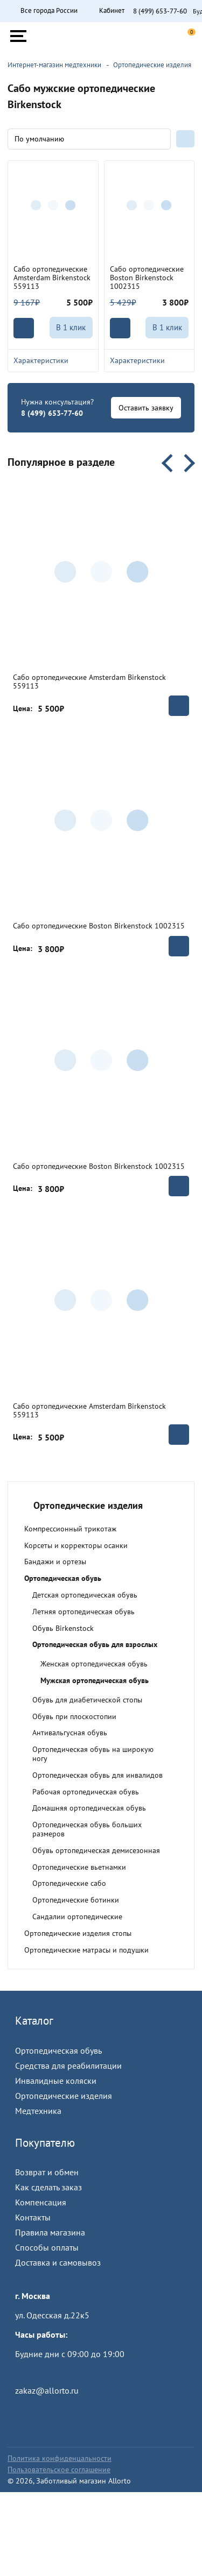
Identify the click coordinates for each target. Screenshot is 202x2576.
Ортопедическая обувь (62, 1578)
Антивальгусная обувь (69, 1732)
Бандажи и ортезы (55, 1561)
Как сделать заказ (48, 2187)
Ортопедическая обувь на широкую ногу (93, 1753)
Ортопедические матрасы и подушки (86, 1950)
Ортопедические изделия (63, 2095)
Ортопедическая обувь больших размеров (87, 1829)
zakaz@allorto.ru (47, 2390)
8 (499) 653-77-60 (160, 11)
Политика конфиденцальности (60, 2458)
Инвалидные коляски (55, 2080)
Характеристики (53, 360)
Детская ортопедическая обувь (84, 1595)
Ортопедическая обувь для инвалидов (97, 1775)
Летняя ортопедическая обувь (83, 1611)
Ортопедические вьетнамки (79, 1867)
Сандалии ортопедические (77, 1916)
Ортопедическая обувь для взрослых (94, 1644)
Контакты (33, 2217)
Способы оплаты (47, 2247)
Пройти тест (37, 2373)
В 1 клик (71, 327)
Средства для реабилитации (68, 2065)
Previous (170, 463)
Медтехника (38, 2110)
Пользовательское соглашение (59, 2469)
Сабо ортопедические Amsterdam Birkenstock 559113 (51, 277)
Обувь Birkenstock (63, 1628)
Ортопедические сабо (69, 1883)
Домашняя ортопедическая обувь (89, 1808)
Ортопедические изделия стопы (77, 1933)
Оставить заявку (146, 408)
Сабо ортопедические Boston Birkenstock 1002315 (147, 277)
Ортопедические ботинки (75, 1900)
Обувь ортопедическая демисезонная (96, 1850)
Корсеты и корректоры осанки (76, 1545)
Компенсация (40, 2202)
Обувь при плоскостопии (74, 1716)
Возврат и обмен (47, 2172)
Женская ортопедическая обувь (94, 1664)
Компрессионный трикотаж (70, 1529)
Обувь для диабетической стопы (87, 1700)
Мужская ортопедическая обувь (94, 1680)
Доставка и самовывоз (58, 2262)
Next (185, 463)
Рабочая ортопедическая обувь (85, 1792)
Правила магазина (50, 2232)
